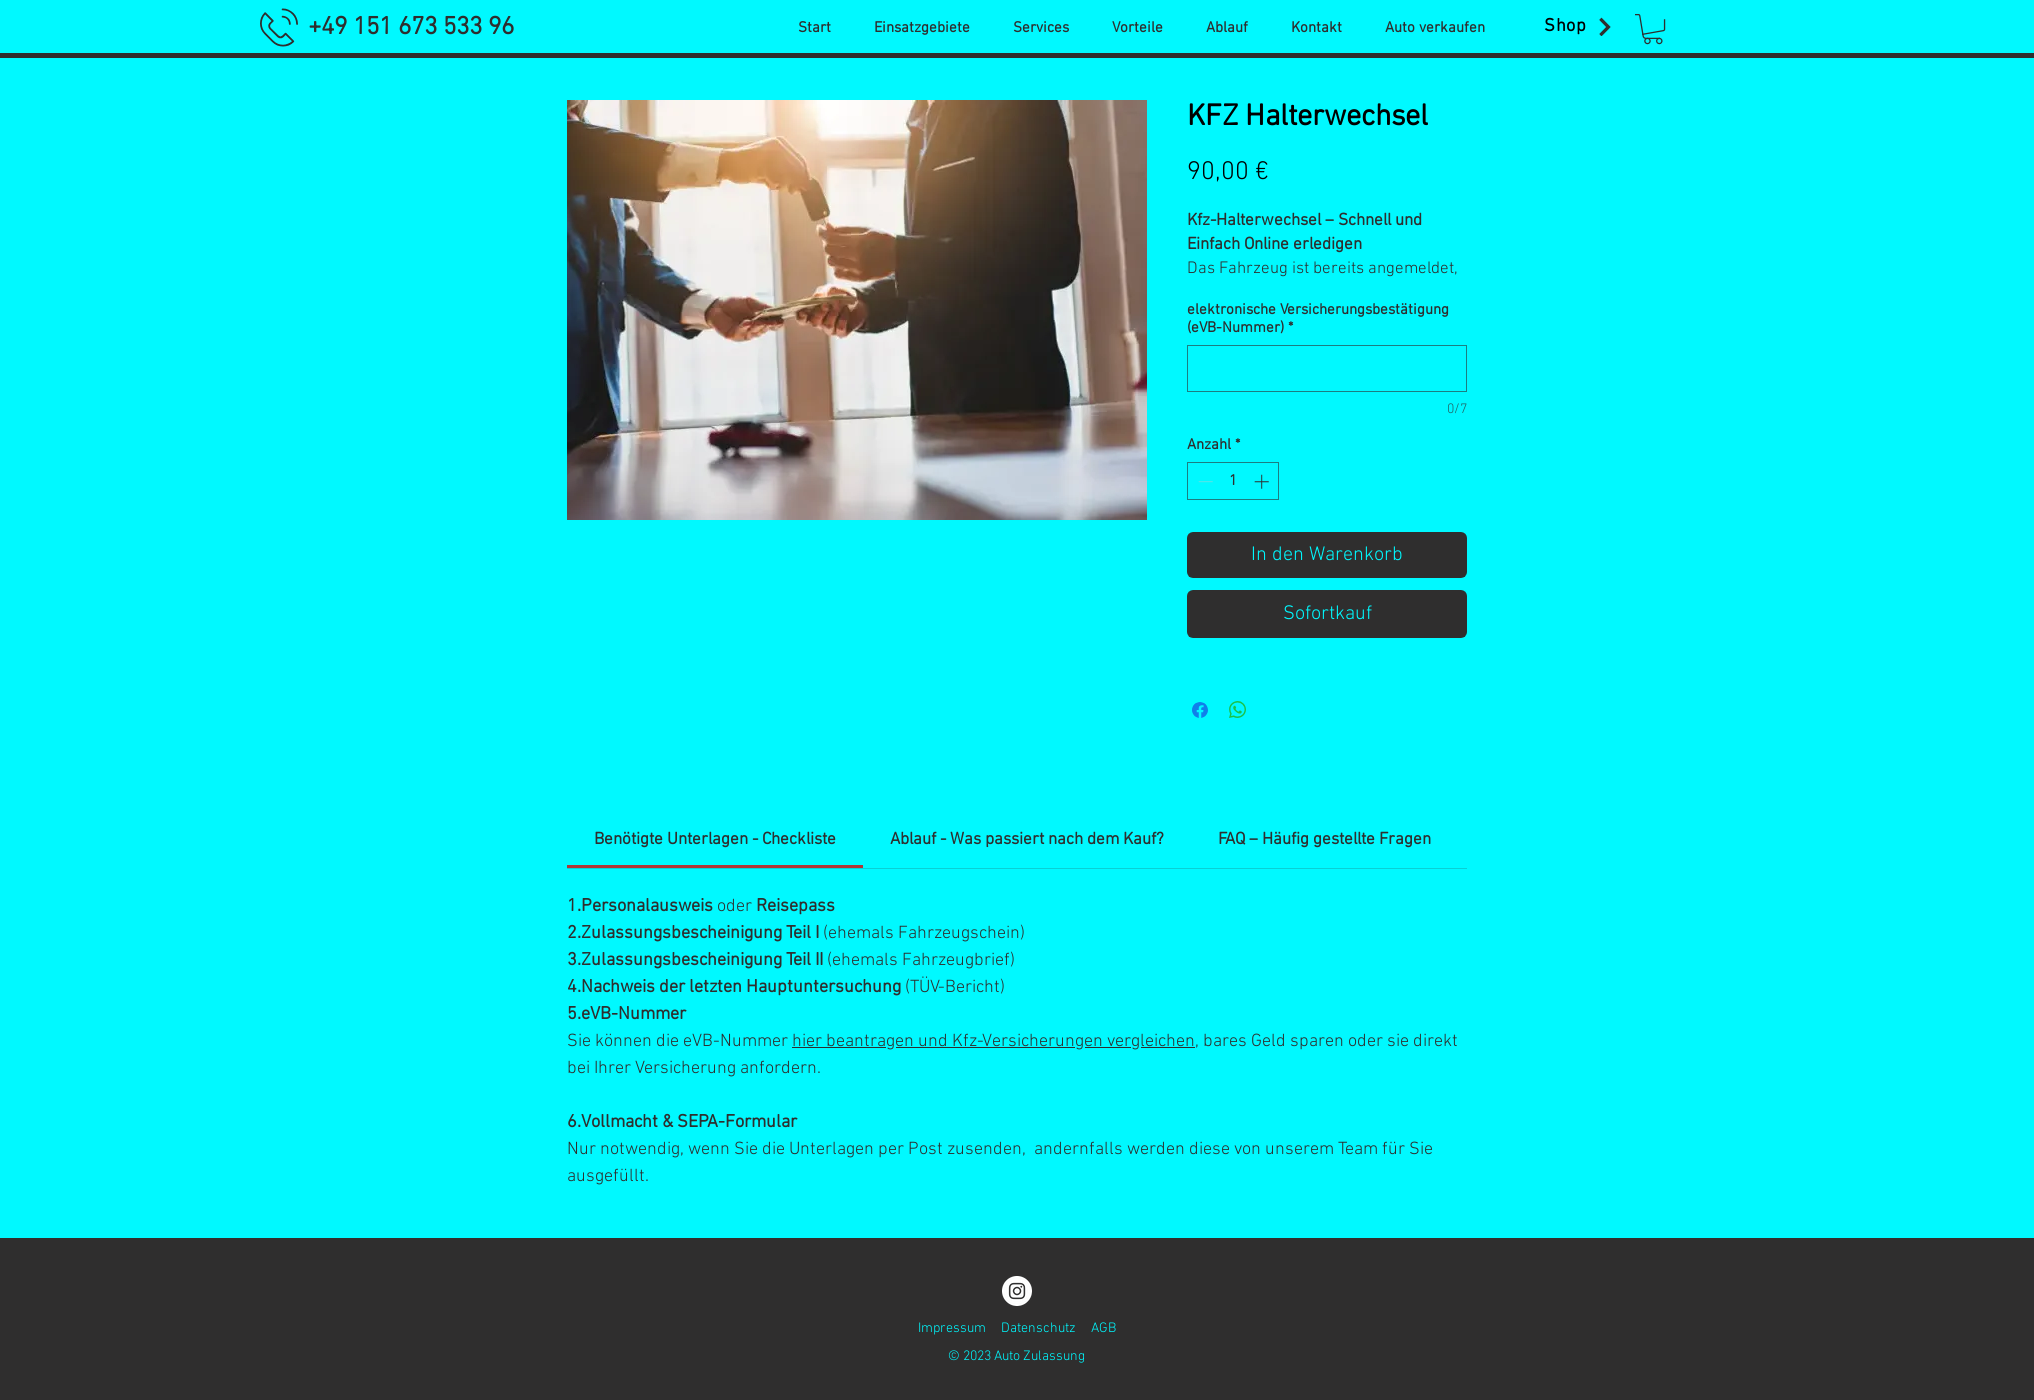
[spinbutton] (1233, 481)
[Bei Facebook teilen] (1200, 710)
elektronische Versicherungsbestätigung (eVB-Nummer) (1318, 319)
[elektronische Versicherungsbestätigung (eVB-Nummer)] (1327, 368)
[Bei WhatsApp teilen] (1238, 710)
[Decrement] (1203, 481)
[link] (715, 840)
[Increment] (1263, 481)
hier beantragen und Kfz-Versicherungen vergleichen (993, 1041)
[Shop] (1579, 27)
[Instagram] (1017, 1291)
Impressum (952, 1328)
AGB (1103, 1328)
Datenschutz (1038, 1328)
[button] (1653, 29)
